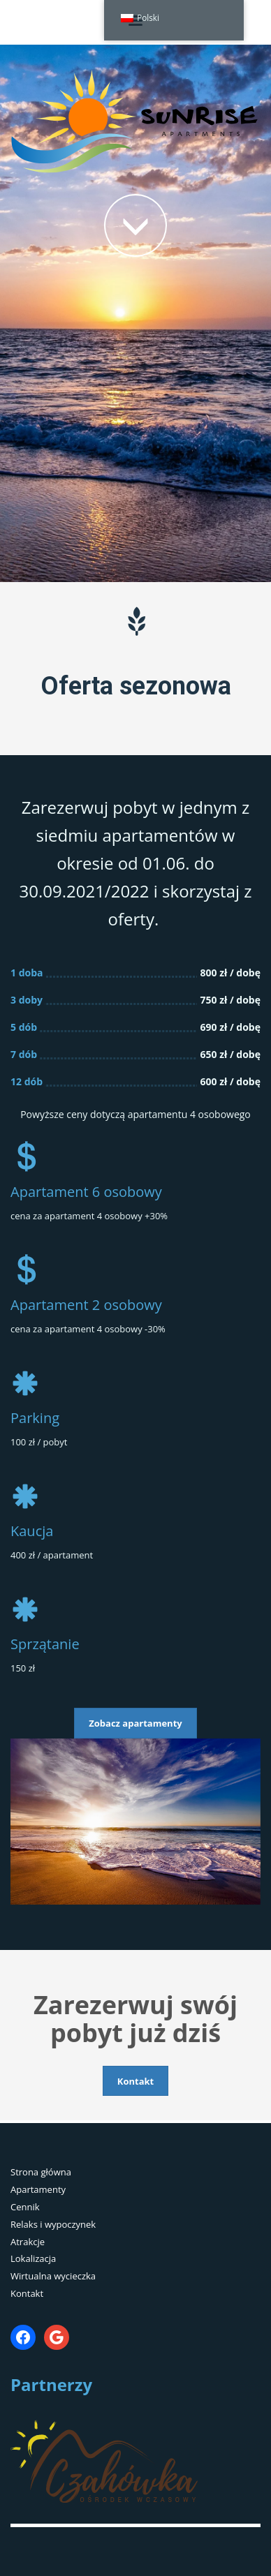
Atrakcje (27, 2241)
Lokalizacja (33, 2258)
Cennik (25, 2207)
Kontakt (26, 2293)
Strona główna (40, 2172)
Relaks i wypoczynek (53, 2224)
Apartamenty (38, 2189)
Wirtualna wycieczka (53, 2276)
